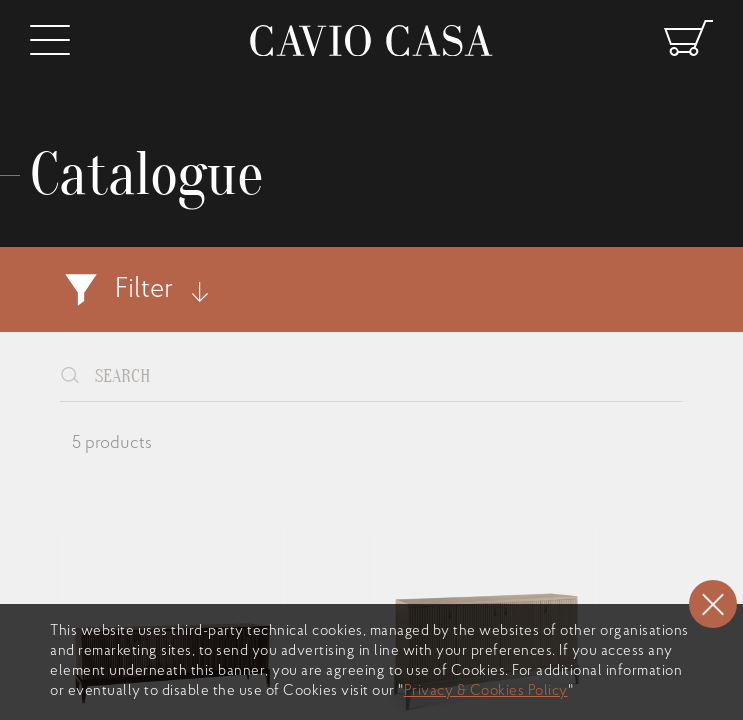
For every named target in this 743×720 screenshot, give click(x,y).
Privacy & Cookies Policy (486, 691)
